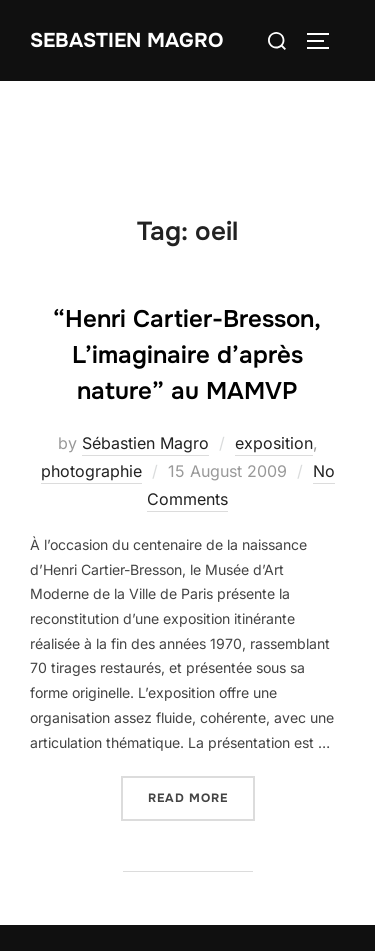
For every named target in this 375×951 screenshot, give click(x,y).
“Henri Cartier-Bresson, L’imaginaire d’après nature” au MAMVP (187, 355)
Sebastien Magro (126, 40)
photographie (91, 471)
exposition (274, 443)
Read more (201, 796)
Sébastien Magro (145, 443)
